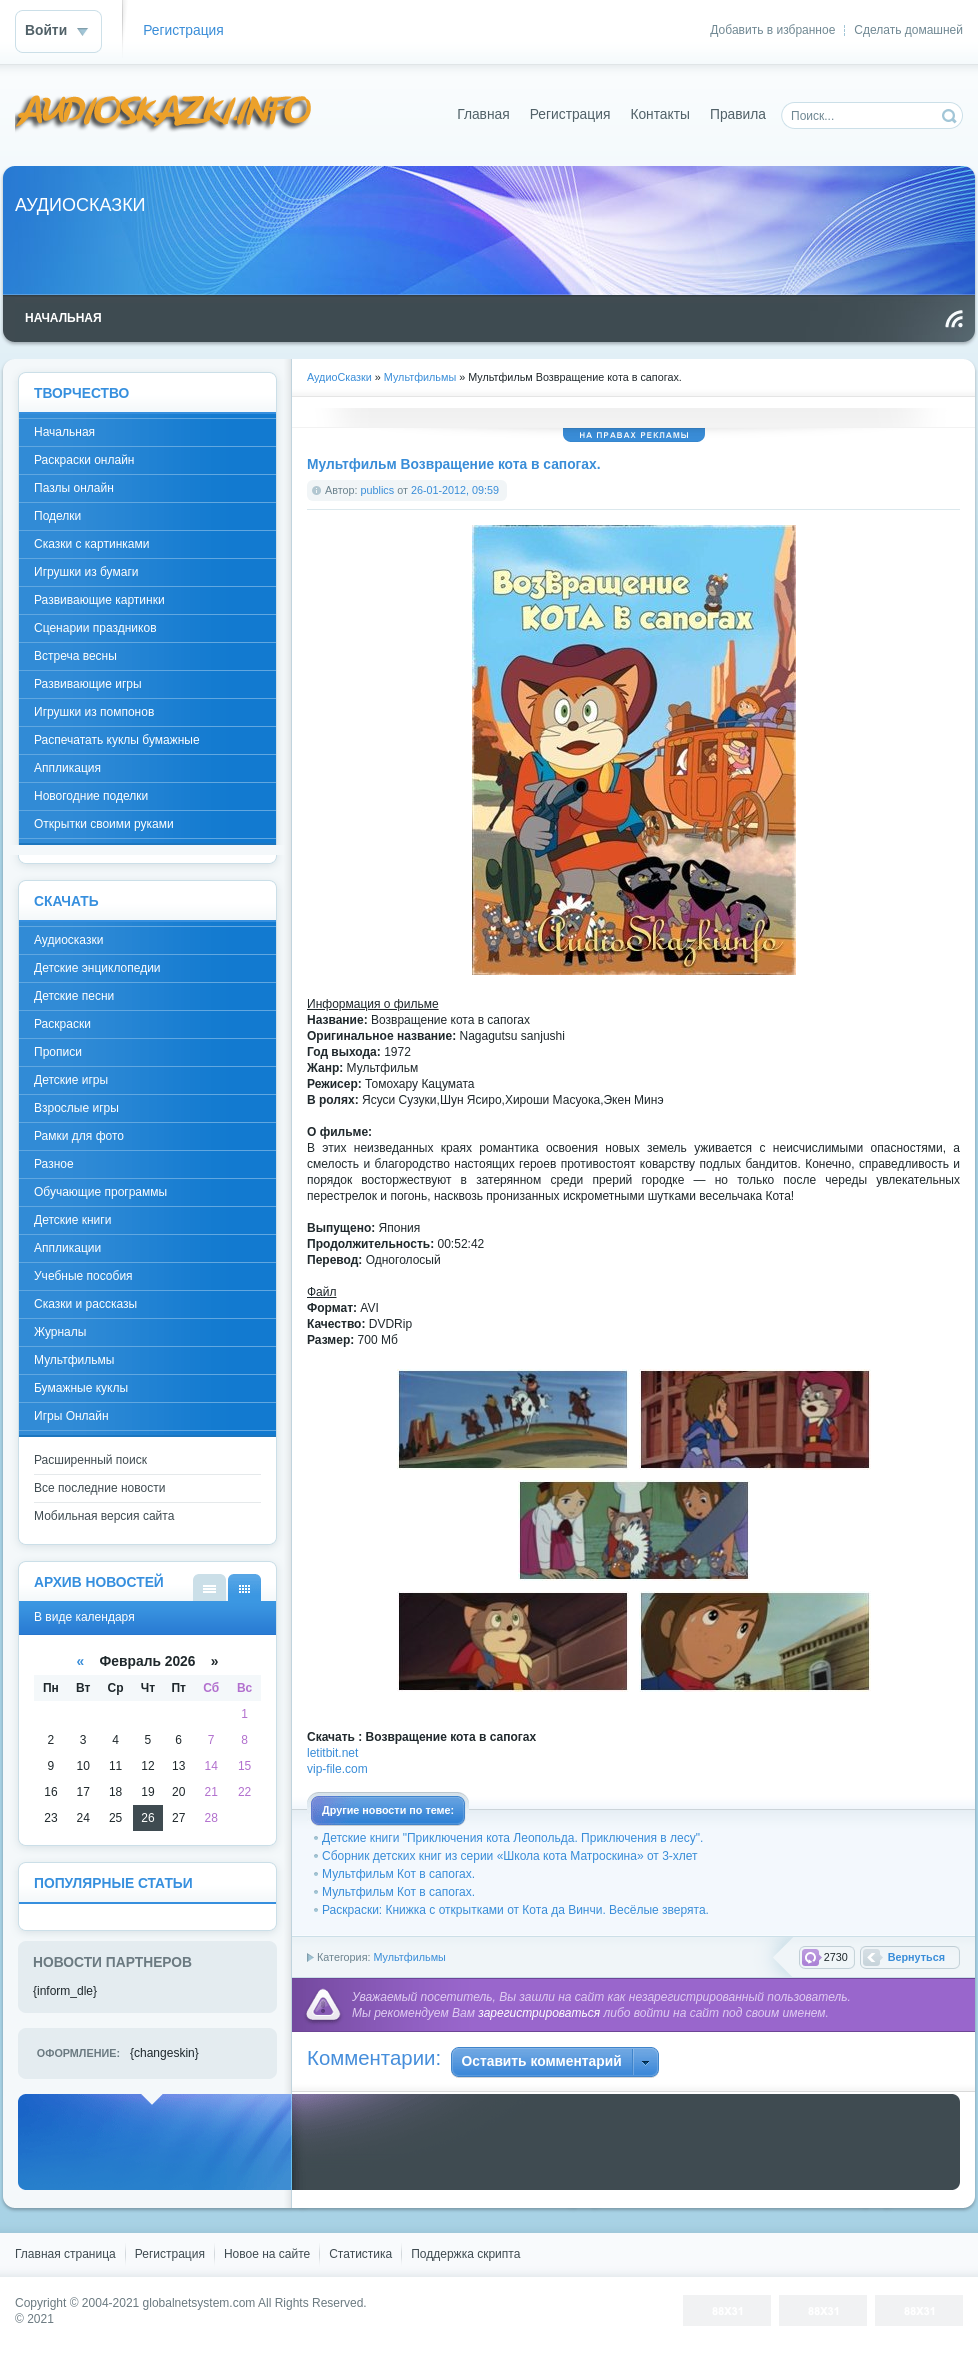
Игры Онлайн (71, 1416)
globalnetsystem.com (199, 2303)
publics (378, 490)
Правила (738, 114)
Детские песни (74, 996)
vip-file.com (337, 1769)
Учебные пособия (83, 1276)
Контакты (660, 114)
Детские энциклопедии (97, 968)
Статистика (360, 2254)
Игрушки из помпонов (94, 712)
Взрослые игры (76, 1108)
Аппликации (67, 1248)
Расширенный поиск (90, 1460)
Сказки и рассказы (85, 1304)
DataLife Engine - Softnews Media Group (164, 114)
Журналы (60, 1332)
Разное (54, 1164)
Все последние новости (99, 1488)
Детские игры (71, 1080)
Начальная (64, 432)
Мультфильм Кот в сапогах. (398, 1874)
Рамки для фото (79, 1136)
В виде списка (209, 1587)
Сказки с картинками (91, 544)
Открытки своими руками (104, 824)
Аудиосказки (68, 940)
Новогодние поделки (91, 796)
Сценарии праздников (95, 628)
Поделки (57, 516)
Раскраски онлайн (84, 460)
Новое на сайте (267, 2254)
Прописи (58, 1052)
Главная (483, 114)
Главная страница (65, 2254)
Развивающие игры (88, 684)
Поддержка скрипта (465, 2254)
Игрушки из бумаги (86, 572)
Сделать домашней (908, 30)
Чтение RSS (954, 319)
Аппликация (67, 768)
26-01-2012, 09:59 (455, 490)
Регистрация (183, 30)
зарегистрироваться (539, 2013)
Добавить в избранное (772, 30)
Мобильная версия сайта (104, 1516)
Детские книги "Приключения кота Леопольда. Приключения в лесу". (512, 1838)
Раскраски (62, 1024)
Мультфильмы (409, 1957)
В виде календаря (244, 1587)
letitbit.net (332, 1753)
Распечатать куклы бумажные (117, 740)
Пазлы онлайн (74, 488)
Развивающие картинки (99, 600)
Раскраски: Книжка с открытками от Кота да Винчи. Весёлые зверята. (515, 1910)
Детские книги (72, 1220)
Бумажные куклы (81, 1388)
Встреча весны (75, 656)
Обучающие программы (100, 1192)
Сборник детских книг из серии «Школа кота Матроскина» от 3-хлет (510, 1856)
